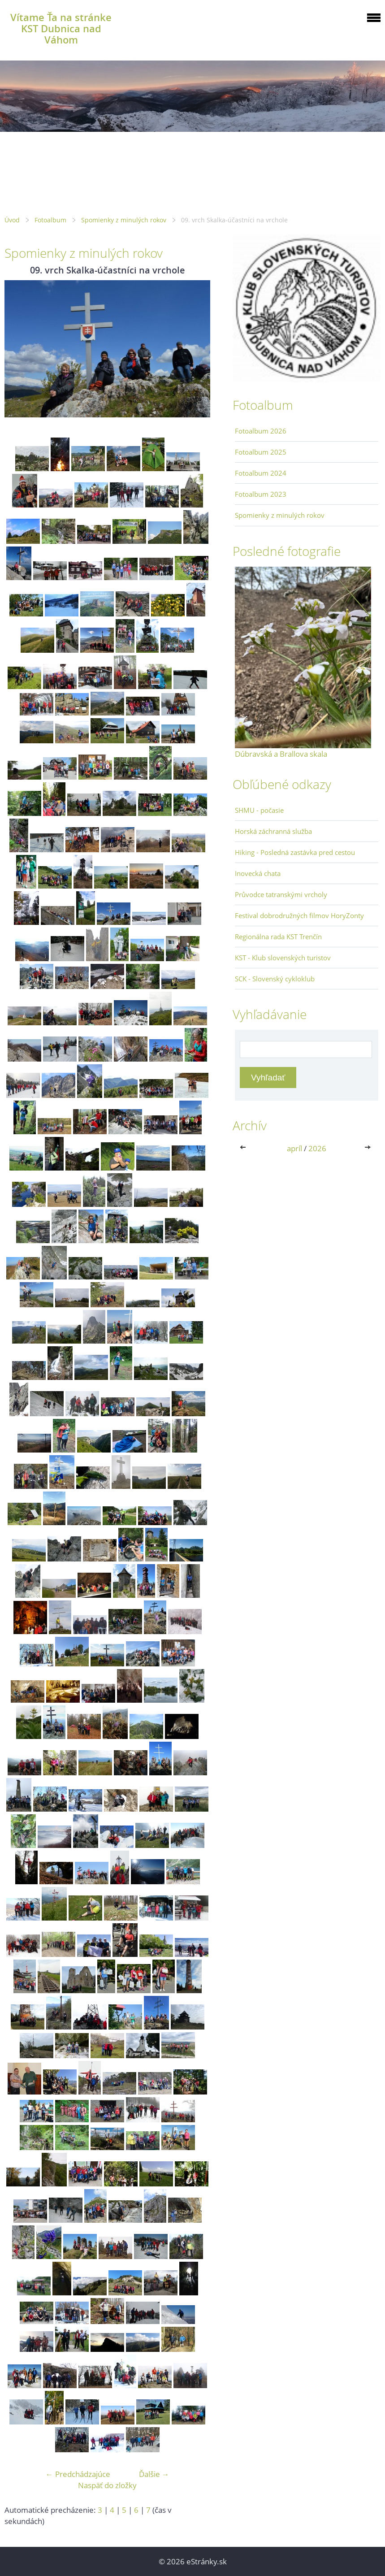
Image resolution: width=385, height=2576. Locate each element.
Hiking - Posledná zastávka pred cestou (295, 852)
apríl (294, 1148)
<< (244, 1148)
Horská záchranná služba (273, 831)
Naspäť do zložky (107, 2485)
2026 (317, 1148)
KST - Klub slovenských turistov (283, 957)
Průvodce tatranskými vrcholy (281, 894)
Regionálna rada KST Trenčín (278, 936)
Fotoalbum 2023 (260, 494)
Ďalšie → (154, 2474)
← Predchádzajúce (78, 2474)
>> (368, 1148)
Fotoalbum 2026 (260, 430)
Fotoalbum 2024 (260, 472)
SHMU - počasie (259, 810)
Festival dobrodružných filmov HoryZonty (299, 915)
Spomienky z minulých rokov (123, 220)
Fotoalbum (50, 220)
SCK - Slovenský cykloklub (275, 978)
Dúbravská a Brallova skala (281, 754)
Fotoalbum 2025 (260, 451)
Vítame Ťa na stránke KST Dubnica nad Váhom (61, 28)
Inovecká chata (258, 873)
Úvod (12, 220)
